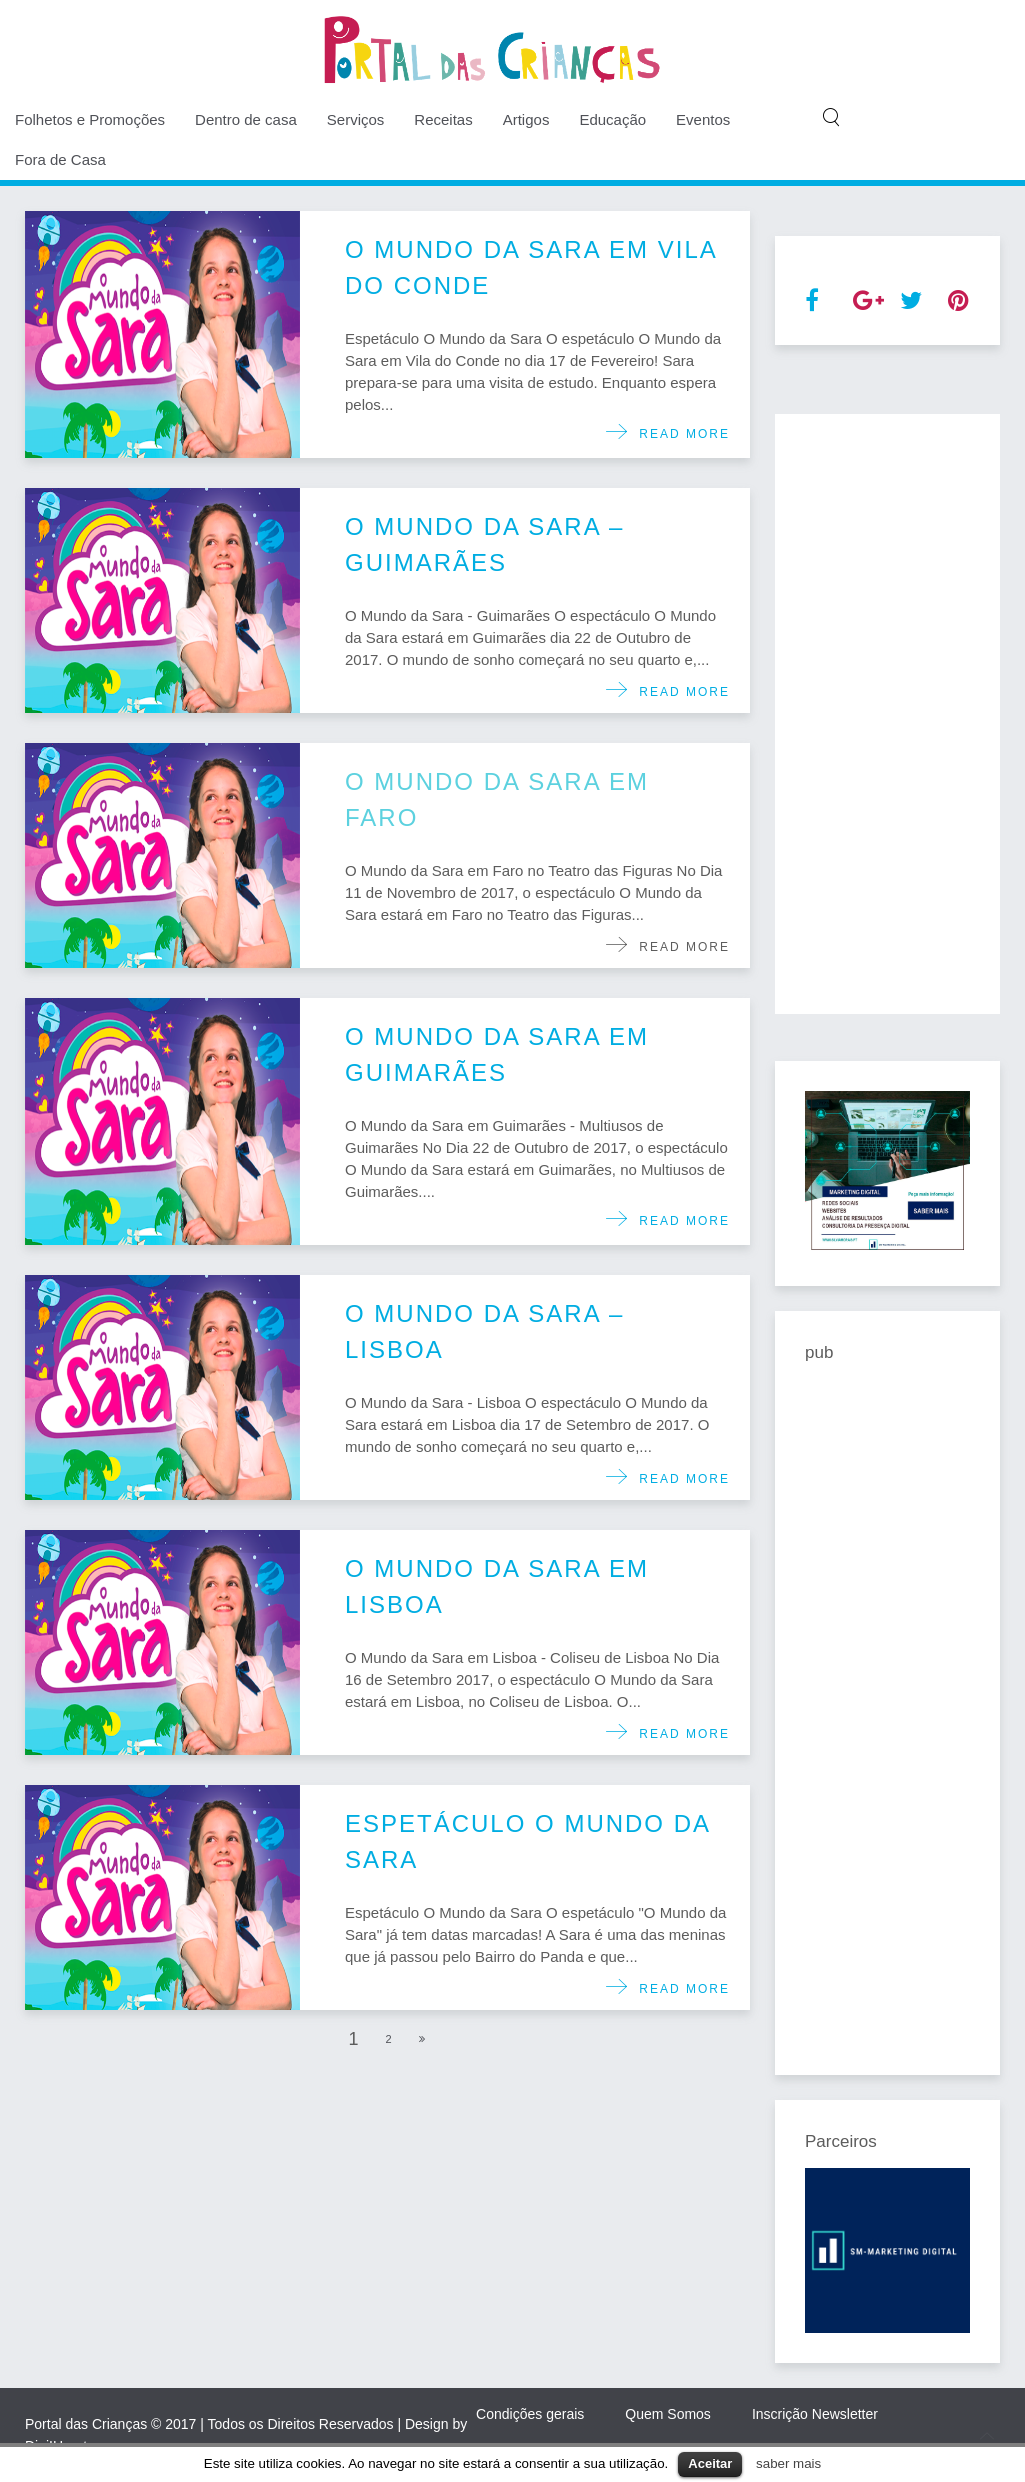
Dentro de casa (246, 119)
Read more (679, 434)
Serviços (356, 119)
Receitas (443, 119)
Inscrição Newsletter (815, 2414)
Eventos (703, 119)
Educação (612, 119)
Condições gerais (530, 2414)
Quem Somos (668, 2414)
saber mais (788, 2463)
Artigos (526, 119)
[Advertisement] (887, 714)
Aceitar (710, 2463)
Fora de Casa (60, 159)
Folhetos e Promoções (90, 119)
